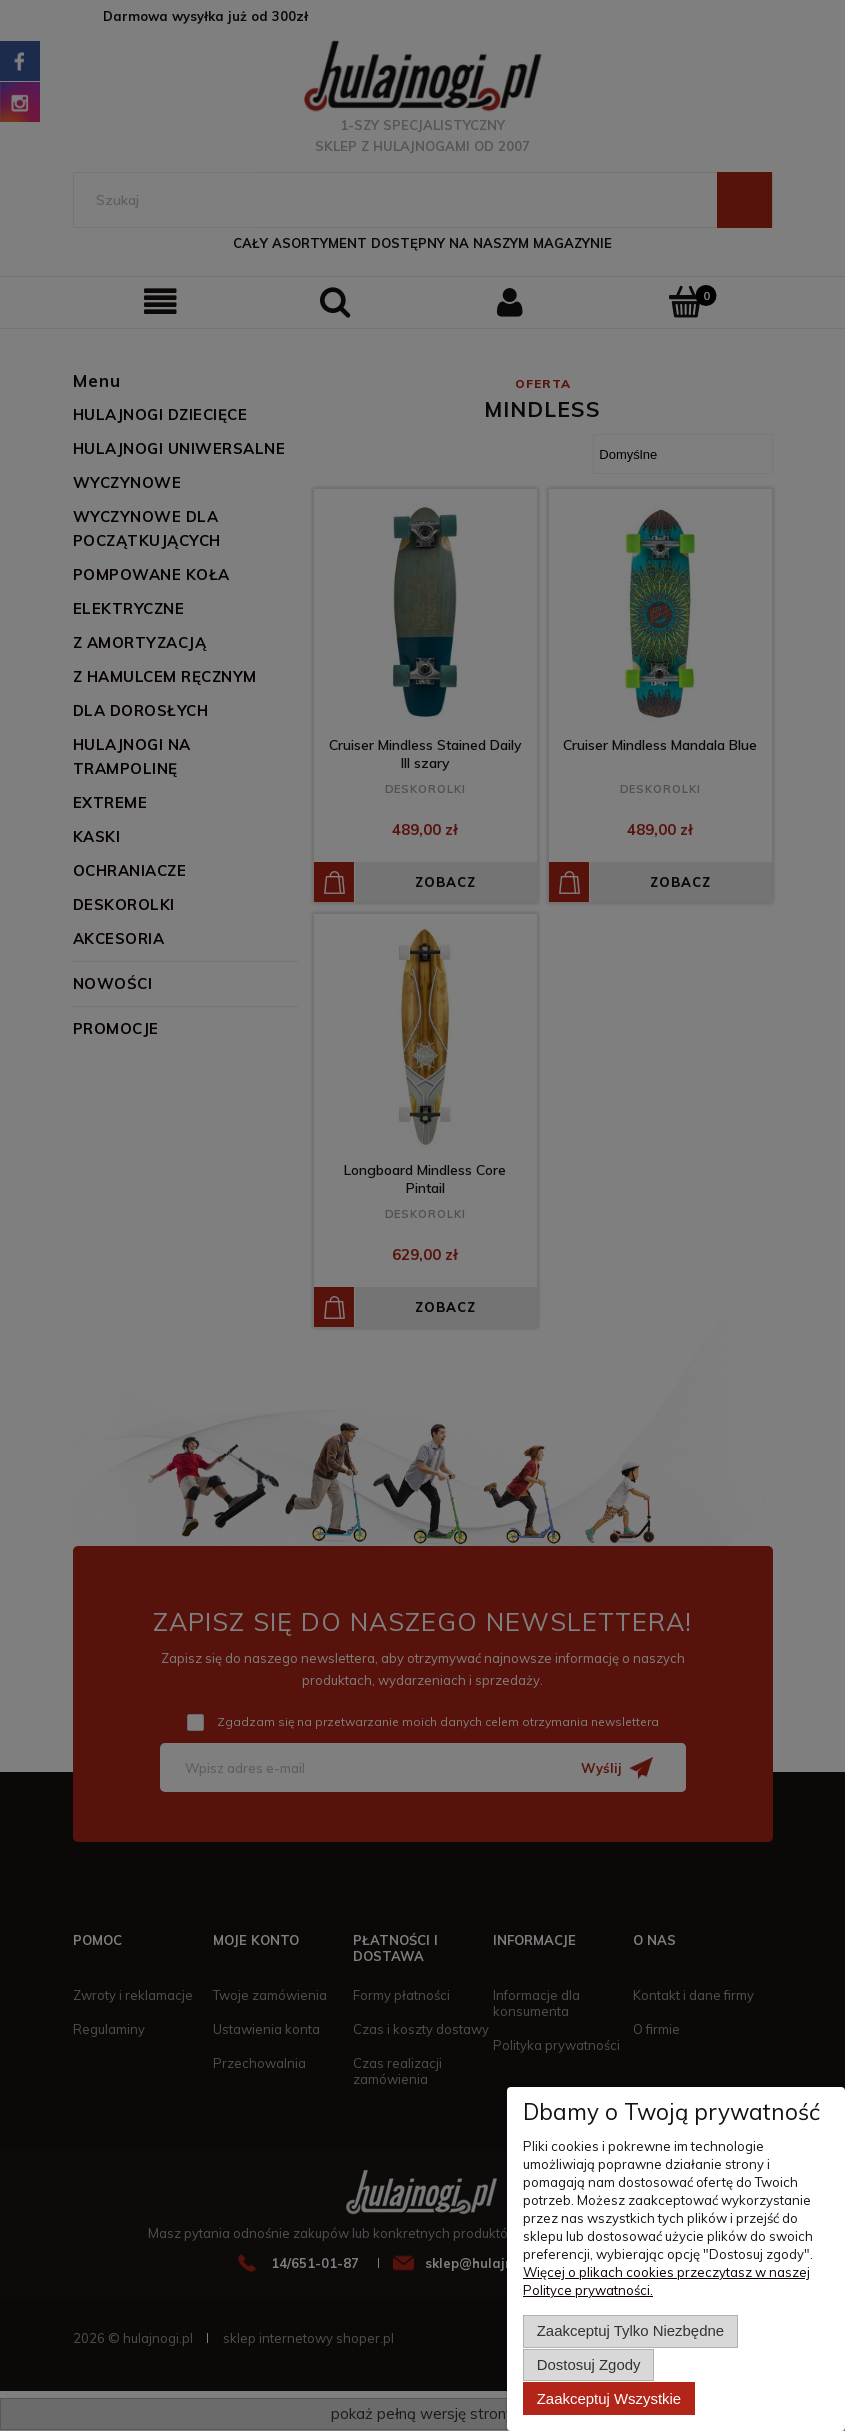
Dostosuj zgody (589, 2365)
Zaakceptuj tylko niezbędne (630, 2332)
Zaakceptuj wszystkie (609, 2398)
